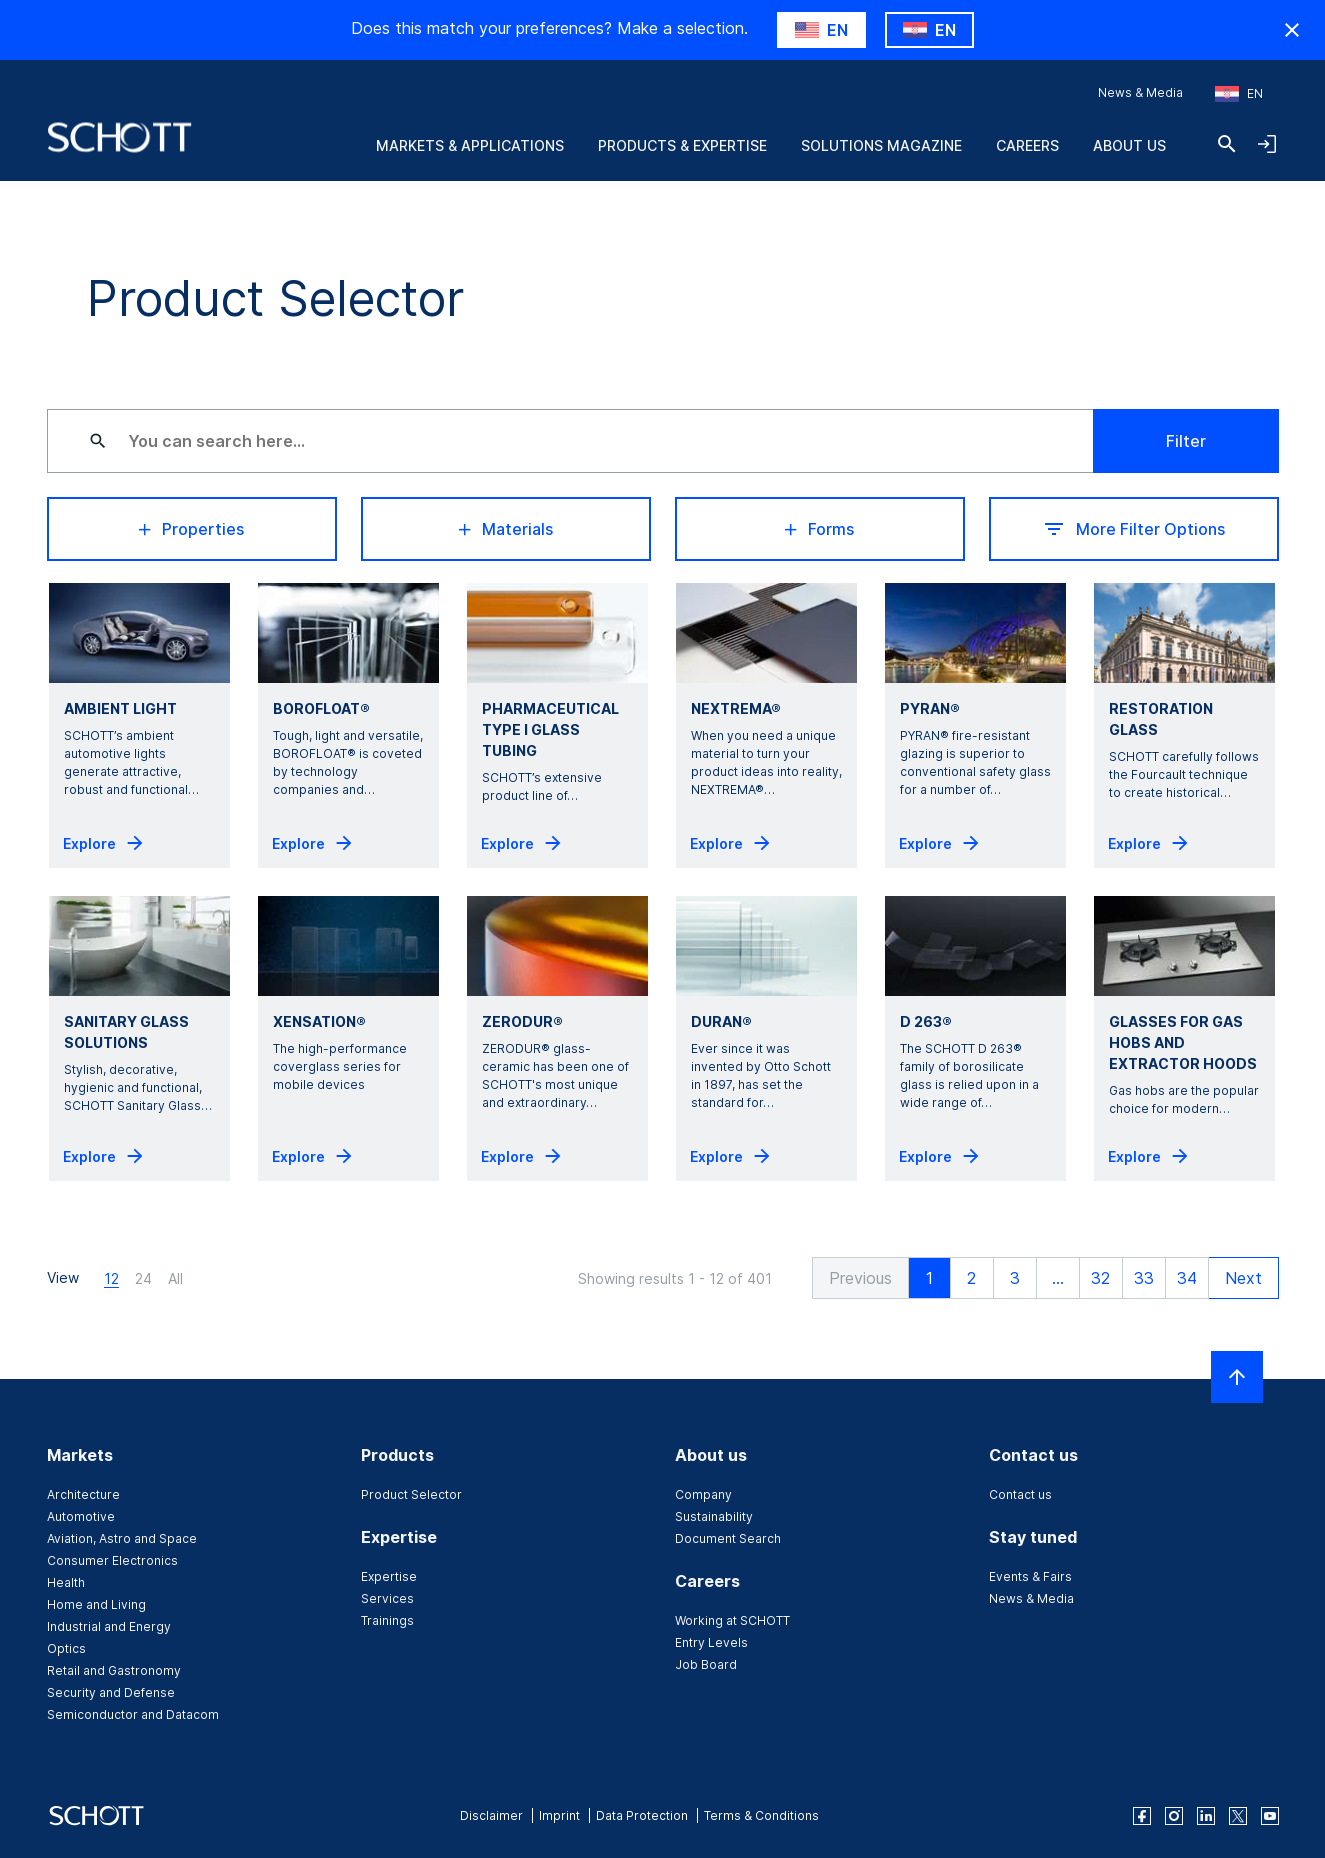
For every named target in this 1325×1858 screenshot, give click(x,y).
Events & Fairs (1030, 1576)
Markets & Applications (470, 145)
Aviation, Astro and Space (122, 1538)
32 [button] (1100, 1278)
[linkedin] (1206, 1816)
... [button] (1058, 1278)
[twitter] (1238, 1816)
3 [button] (1015, 1278)
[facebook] (1142, 1816)
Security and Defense (111, 1692)
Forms (819, 529)
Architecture (83, 1494)
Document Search (728, 1538)
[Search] (1227, 144)
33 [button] (1144, 1278)
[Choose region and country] (1239, 94)
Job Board (706, 1664)
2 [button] (971, 1278)
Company (703, 1494)
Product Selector (411, 1494)
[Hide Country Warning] (1292, 30)
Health (66, 1582)
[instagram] (1174, 1816)
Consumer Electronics (112, 1560)
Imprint (559, 1815)
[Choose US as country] (821, 30)
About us (1129, 145)
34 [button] (1187, 1278)
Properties (191, 529)
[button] (860, 1278)
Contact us (1020, 1494)
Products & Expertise (682, 145)
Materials (506, 529)
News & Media (1140, 92)
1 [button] (929, 1278)
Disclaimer (491, 1815)
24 (143, 1278)
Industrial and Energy (109, 1626)
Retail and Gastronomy (114, 1670)
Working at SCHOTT (732, 1620)
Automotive (81, 1516)
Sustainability (714, 1516)
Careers (1027, 145)
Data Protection (642, 1815)
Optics (66, 1648)
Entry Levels (711, 1642)
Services (387, 1598)
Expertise (389, 1576)
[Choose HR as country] (929, 30)
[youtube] (1270, 1816)
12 (111, 1278)
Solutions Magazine (881, 145)
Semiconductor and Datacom (133, 1714)
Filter (1186, 441)
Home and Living (96, 1604)
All (175, 1278)
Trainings (387, 1620)
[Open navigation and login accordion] (1267, 144)
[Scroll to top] (1237, 1377)
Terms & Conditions (761, 1815)
